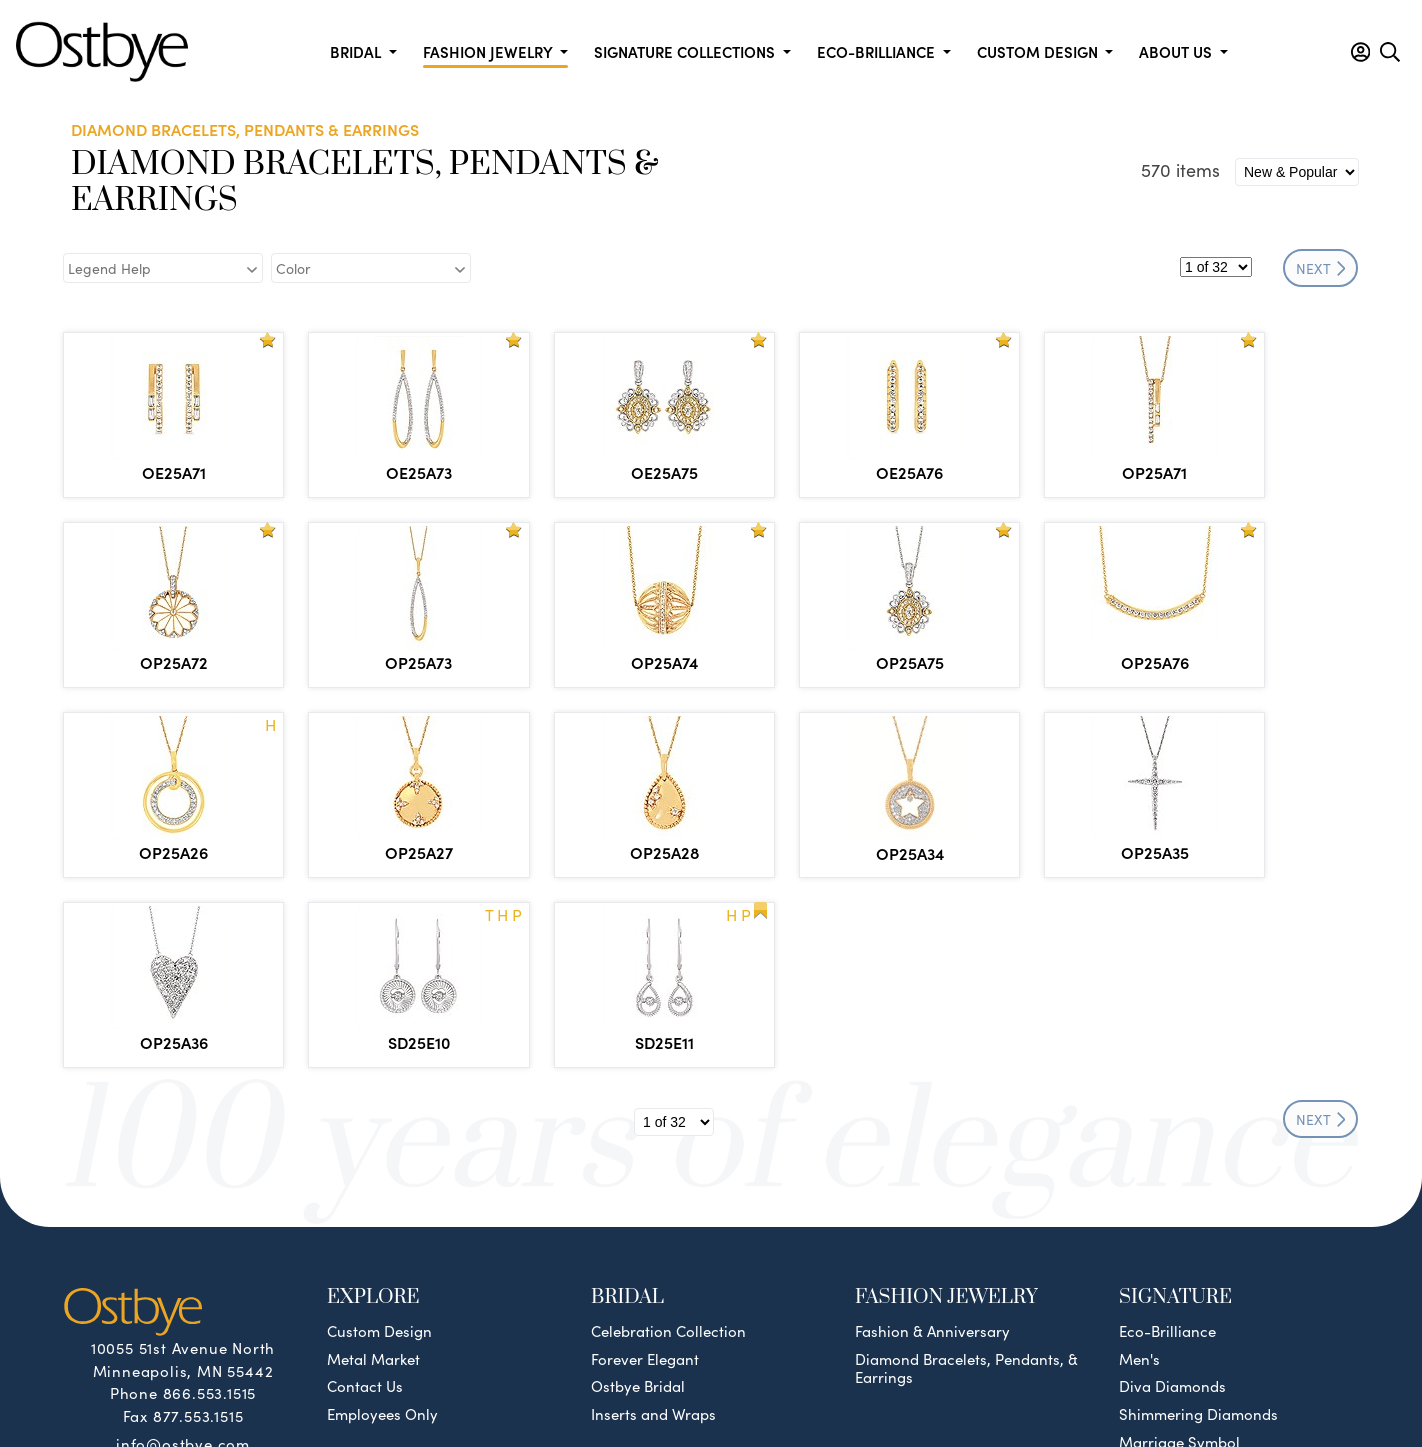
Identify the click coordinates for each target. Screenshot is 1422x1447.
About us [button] (1177, 51)
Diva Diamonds (1172, 1196)
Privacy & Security (843, 1380)
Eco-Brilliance (1167, 1141)
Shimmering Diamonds (1198, 1224)
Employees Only (382, 1224)
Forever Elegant (645, 1169)
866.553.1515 (210, 1202)
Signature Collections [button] (686, 51)
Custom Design (379, 1141)
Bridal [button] (357, 51)
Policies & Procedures (676, 1380)
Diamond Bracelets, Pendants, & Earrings (966, 1178)
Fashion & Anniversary (932, 1141)
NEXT (1321, 268)
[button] (1360, 52)
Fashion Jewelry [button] (489, 51)
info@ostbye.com (183, 1253)
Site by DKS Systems (1007, 1380)
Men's (1139, 1169)
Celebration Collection (668, 1141)
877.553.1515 (198, 1225)
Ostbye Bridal (638, 1196)
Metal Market (373, 1169)
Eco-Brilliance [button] (878, 51)
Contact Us (365, 1196)
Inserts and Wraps (653, 1224)
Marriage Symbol (1179, 1252)
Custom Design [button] (1039, 51)
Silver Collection (1175, 1279)
